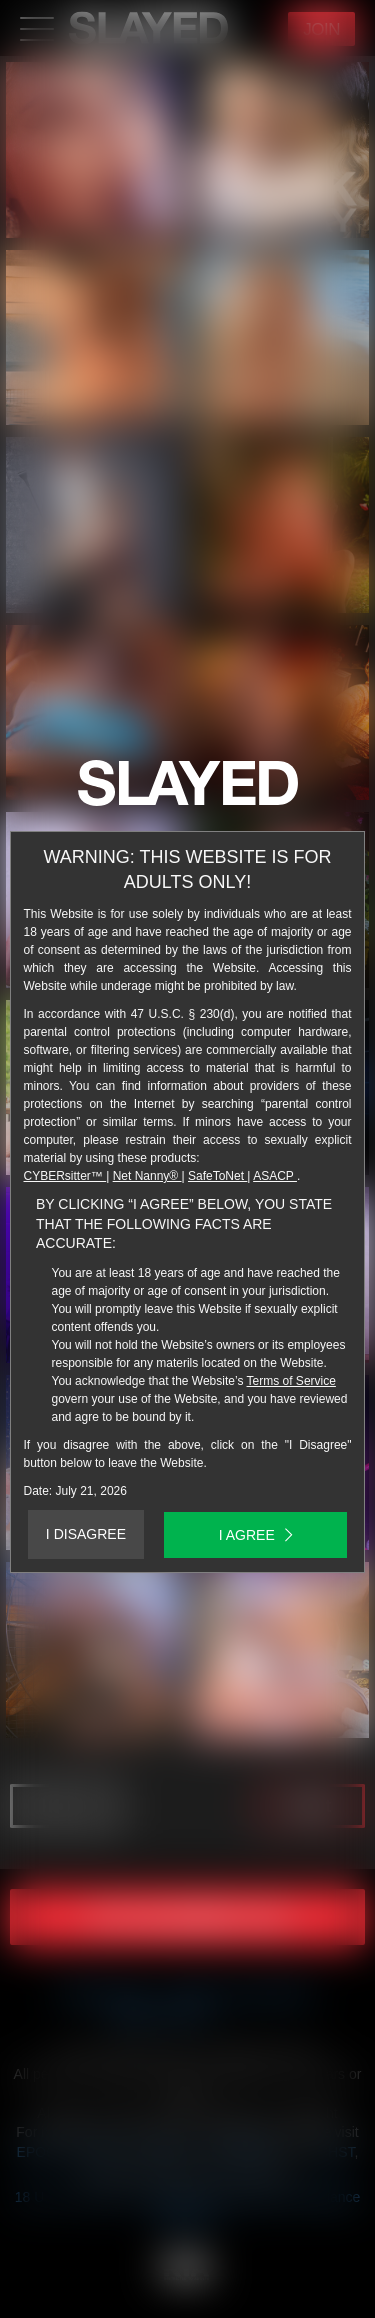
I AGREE (256, 1535)
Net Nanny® (147, 1176)
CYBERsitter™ (65, 1176)
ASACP (275, 1176)
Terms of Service (291, 1381)
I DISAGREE (86, 1534)
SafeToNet (217, 1176)
